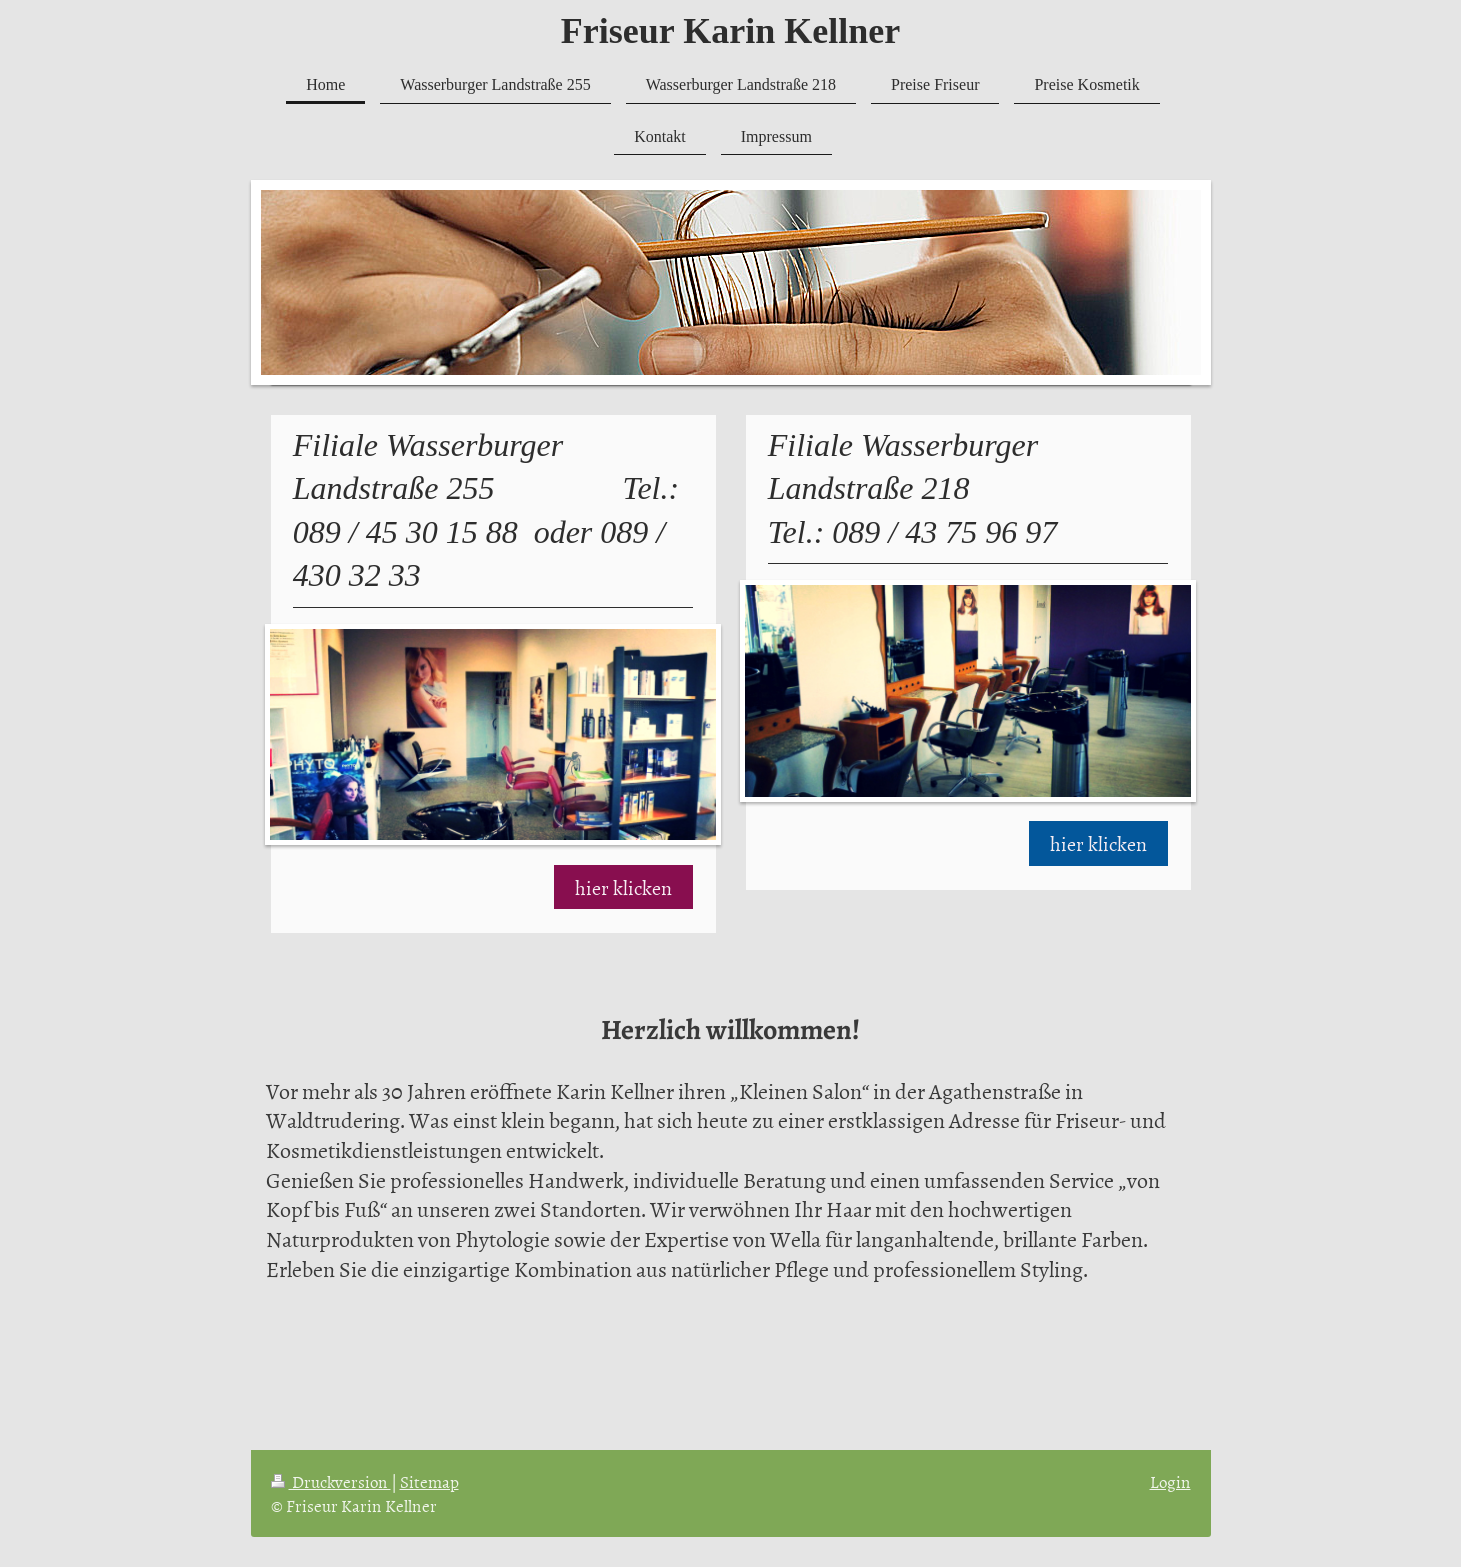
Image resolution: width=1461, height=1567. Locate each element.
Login (1170, 1481)
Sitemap (429, 1481)
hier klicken (623, 887)
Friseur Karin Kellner (730, 31)
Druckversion (331, 1481)
